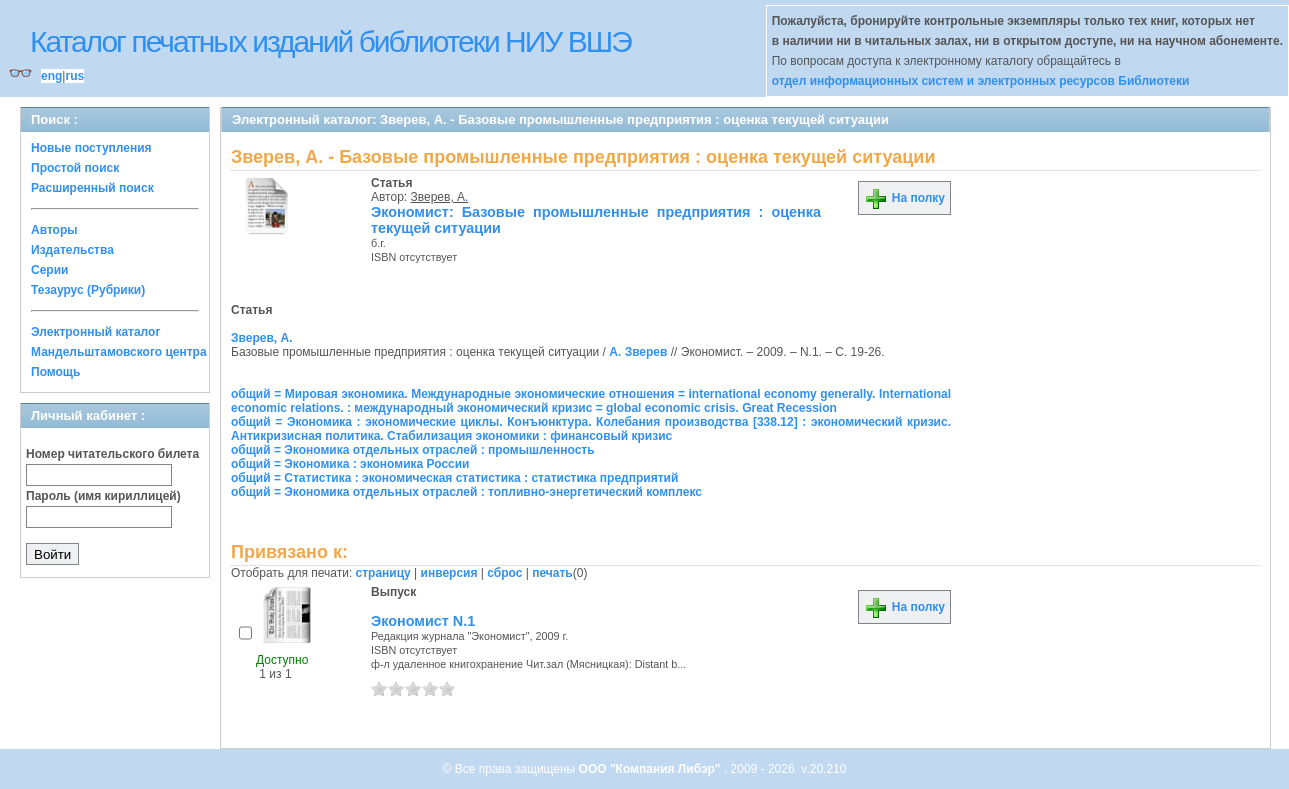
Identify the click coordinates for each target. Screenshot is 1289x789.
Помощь (55, 372)
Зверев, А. (440, 197)
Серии (49, 270)
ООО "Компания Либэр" (651, 769)
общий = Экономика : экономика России (350, 464)
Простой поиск (75, 168)
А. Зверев (638, 352)
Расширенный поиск (92, 188)
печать (552, 573)
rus (74, 76)
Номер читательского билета (112, 454)
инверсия (449, 573)
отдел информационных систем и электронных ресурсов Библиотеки (981, 81)
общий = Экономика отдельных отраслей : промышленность (413, 450)
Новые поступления (91, 148)
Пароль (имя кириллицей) (103, 496)
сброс (504, 573)
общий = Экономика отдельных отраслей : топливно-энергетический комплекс (466, 492)
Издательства (72, 250)
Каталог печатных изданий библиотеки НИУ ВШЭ (330, 41)
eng (51, 76)
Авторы (54, 230)
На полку (904, 198)
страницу (383, 573)
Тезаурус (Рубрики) (88, 290)
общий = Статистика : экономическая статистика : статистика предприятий (454, 478)
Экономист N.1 (423, 621)
